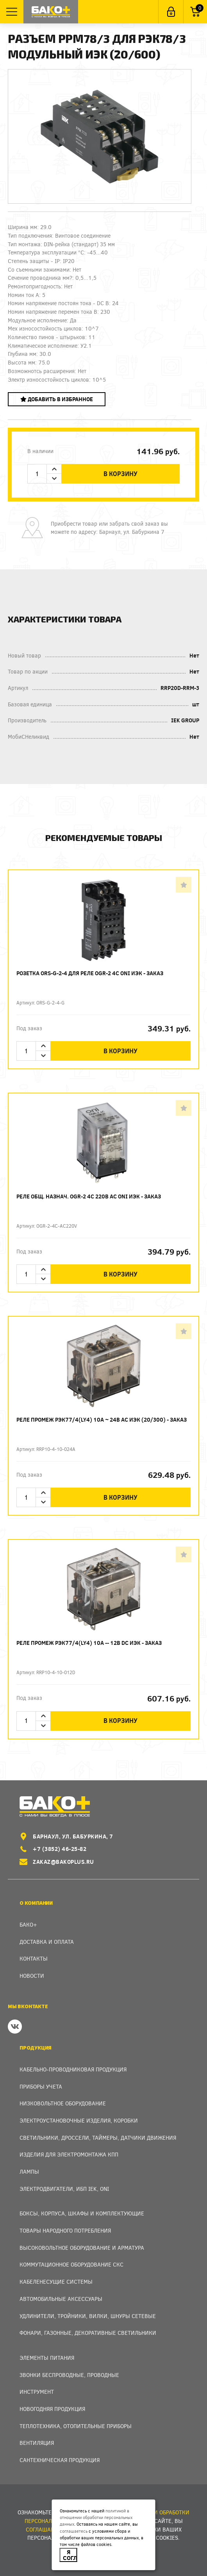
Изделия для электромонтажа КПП (69, 2154)
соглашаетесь (73, 2531)
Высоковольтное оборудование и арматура (82, 2247)
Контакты (34, 1958)
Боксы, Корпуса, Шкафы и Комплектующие (82, 2213)
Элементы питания (47, 2357)
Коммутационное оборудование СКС (71, 2264)
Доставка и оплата (47, 1941)
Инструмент (37, 2391)
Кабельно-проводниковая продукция (73, 2069)
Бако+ (28, 1924)
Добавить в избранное (56, 399)
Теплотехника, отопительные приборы (76, 2426)
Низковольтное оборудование (63, 2103)
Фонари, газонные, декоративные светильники (88, 2332)
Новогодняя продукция (52, 2408)
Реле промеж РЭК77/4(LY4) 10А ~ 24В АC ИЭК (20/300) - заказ (101, 1419)
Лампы (29, 2171)
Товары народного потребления (65, 2230)
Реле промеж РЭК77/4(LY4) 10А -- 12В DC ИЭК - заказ (89, 1642)
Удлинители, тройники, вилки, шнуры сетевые (88, 2316)
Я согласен (70, 2555)
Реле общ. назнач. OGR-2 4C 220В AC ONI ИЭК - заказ (88, 1196)
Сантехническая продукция (60, 2460)
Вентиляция (37, 2442)
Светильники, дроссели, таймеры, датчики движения (98, 2137)
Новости (32, 1975)
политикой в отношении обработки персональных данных (96, 2517)
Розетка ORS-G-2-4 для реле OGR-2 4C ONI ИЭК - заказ (89, 973)
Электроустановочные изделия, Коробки (79, 2120)
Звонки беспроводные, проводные (69, 2375)
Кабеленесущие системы (56, 2281)
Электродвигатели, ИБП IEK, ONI (64, 2188)
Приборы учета (41, 2086)
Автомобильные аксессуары (61, 2298)
